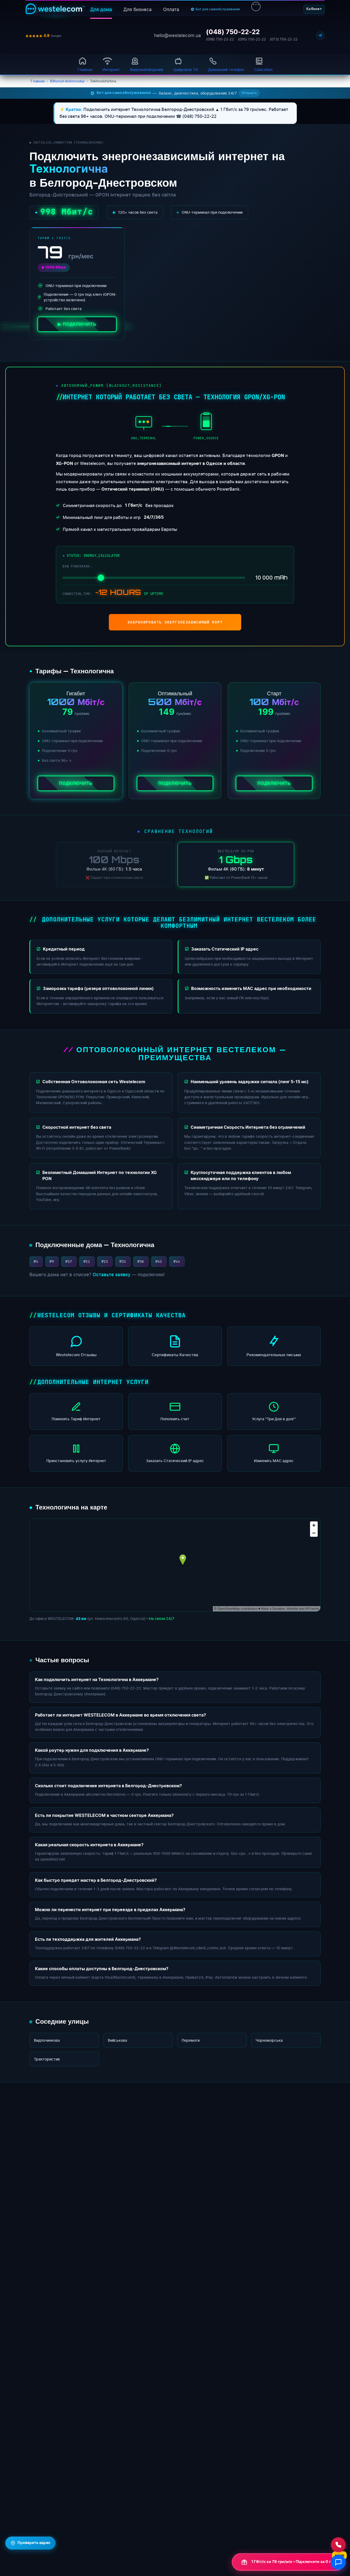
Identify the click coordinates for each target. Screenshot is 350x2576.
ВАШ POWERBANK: (77, 566)
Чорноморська (269, 2040)
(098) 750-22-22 (220, 39)
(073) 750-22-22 (284, 39)
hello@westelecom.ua (177, 35)
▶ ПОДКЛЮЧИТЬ (77, 324)
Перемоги (191, 2040)
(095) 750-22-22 (252, 39)
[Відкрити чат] (338, 2562)
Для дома (101, 9)
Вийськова (117, 2040)
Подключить (75, 783)
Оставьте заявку (112, 1274)
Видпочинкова (47, 2040)
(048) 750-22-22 (233, 32)
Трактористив (47, 2059)
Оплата (171, 9)
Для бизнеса (137, 9)
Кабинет (314, 9)
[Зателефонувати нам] (338, 2545)
